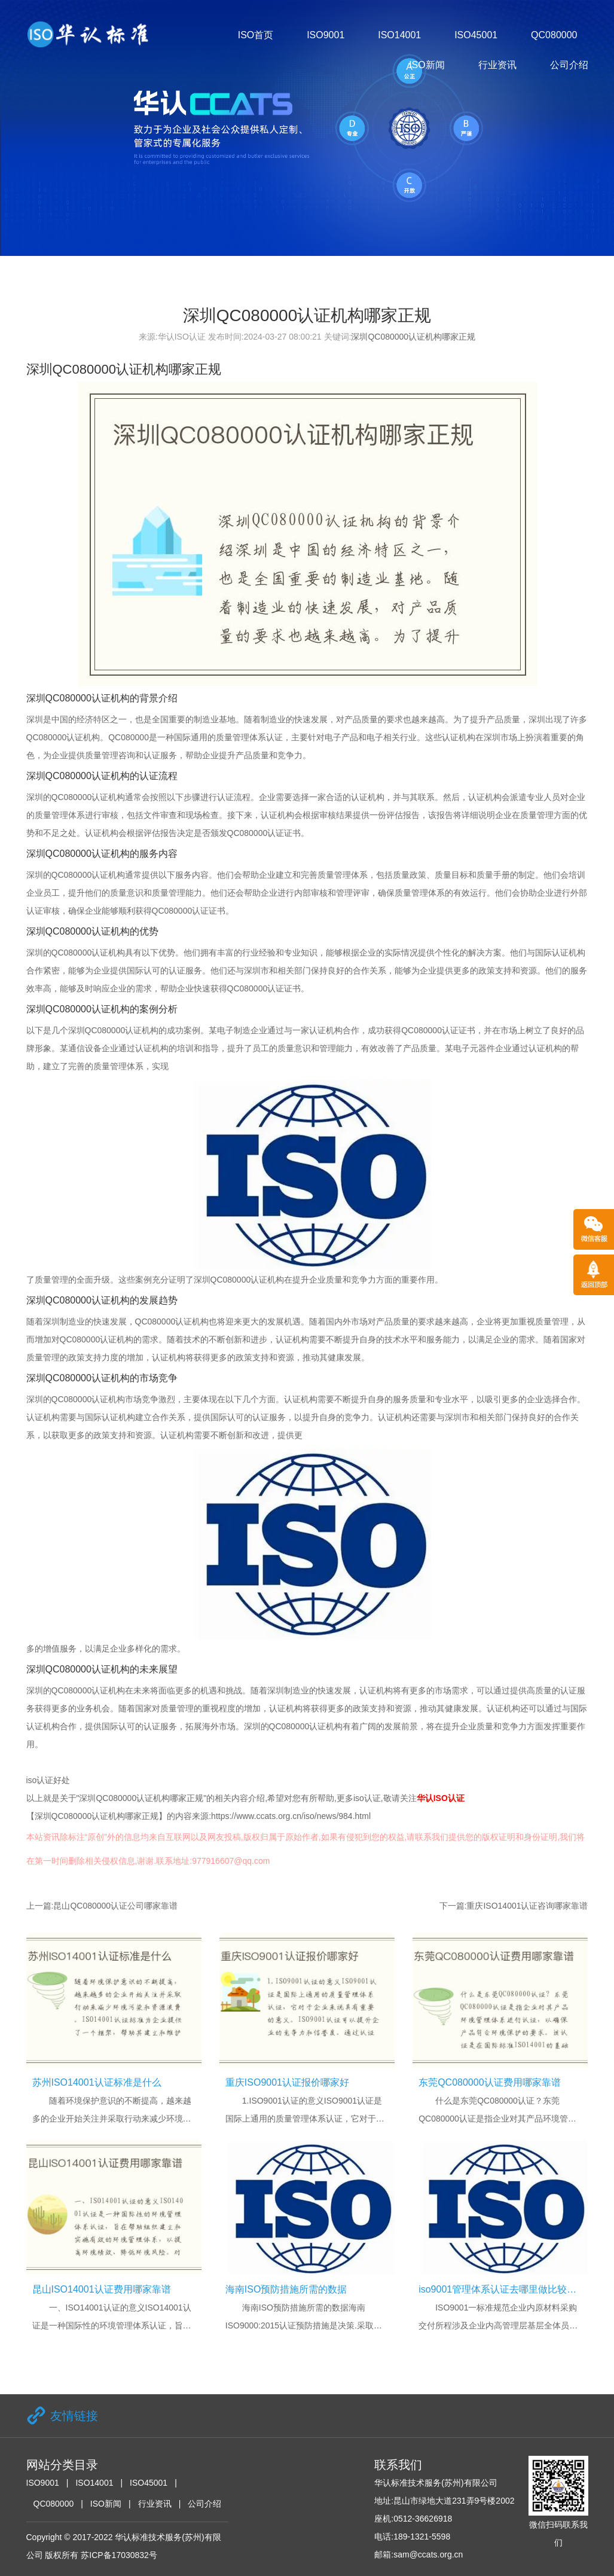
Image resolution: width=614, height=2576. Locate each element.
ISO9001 (325, 35)
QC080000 (554, 35)
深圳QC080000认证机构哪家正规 (413, 336)
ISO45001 (475, 35)
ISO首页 (256, 35)
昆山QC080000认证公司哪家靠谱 (115, 1905)
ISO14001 (399, 35)
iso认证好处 (48, 1780)
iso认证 (367, 1798)
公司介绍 (569, 65)
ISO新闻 (427, 65)
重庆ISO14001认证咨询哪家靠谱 (527, 1905)
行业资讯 (497, 65)
